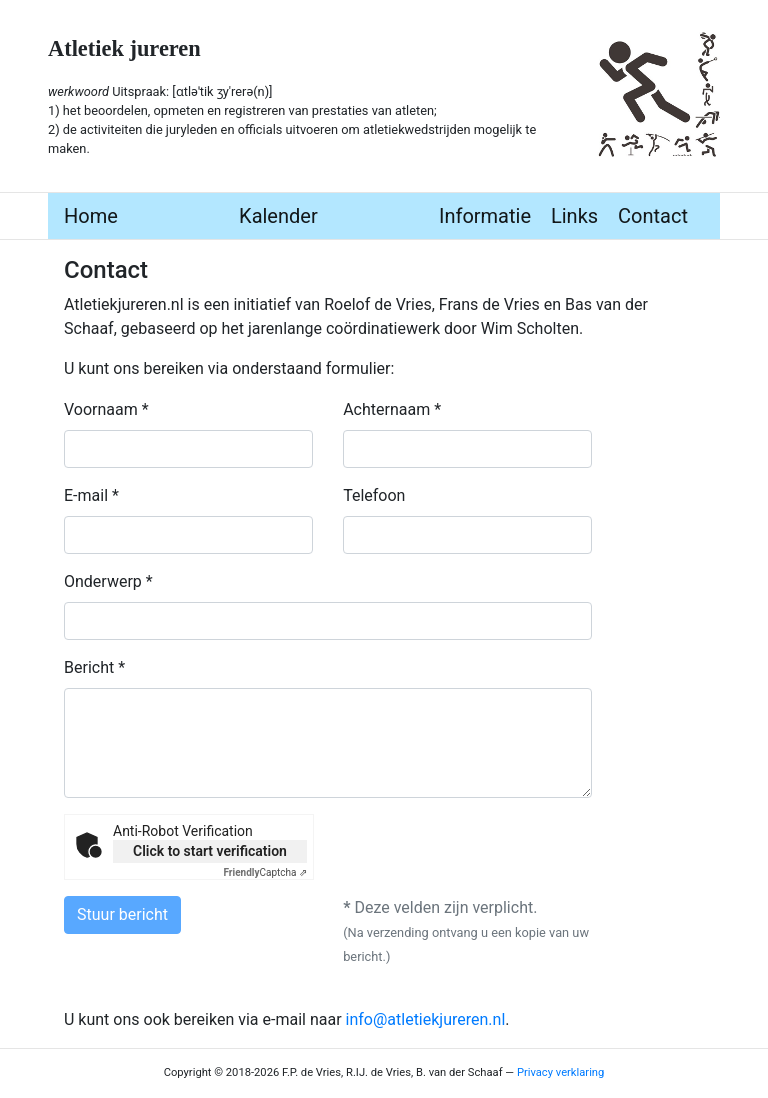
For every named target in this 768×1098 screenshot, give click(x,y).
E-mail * (91, 495)
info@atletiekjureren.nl (426, 1019)
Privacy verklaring (560, 1072)
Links (574, 216)
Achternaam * (392, 409)
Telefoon (374, 495)
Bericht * (94, 667)
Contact (653, 216)
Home (91, 216)
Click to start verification (210, 851)
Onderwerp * (108, 581)
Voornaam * (106, 409)
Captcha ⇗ (266, 872)
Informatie (485, 216)
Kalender (278, 216)
